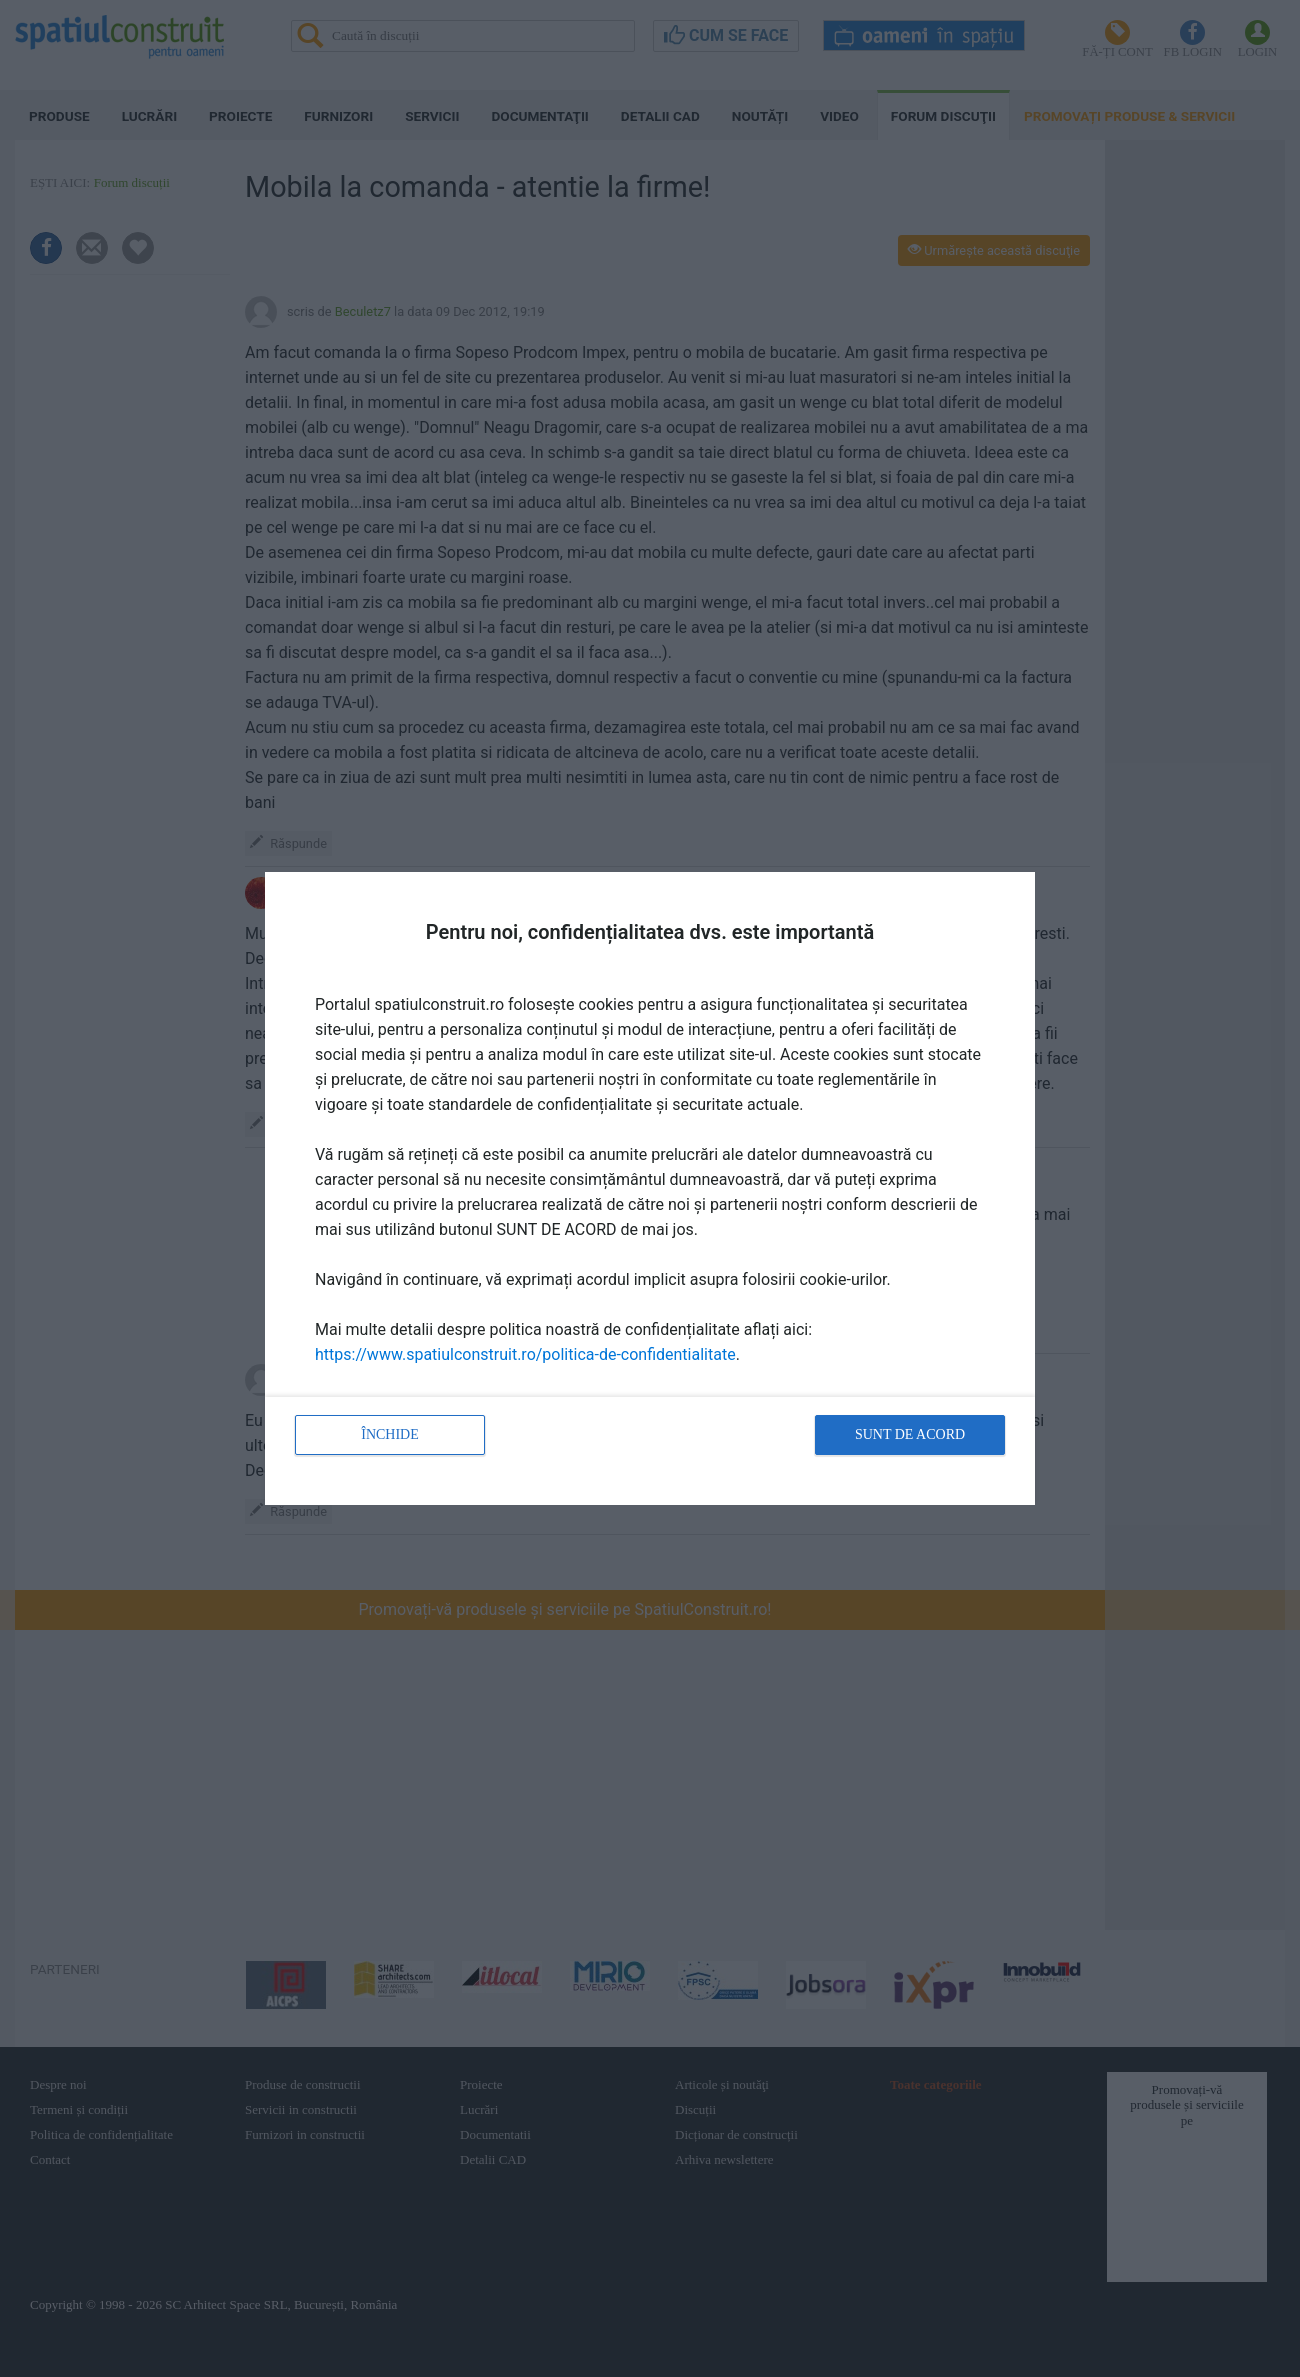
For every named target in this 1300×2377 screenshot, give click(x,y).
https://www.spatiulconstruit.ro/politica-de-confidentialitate (525, 1354)
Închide (390, 1434)
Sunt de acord (910, 1434)
